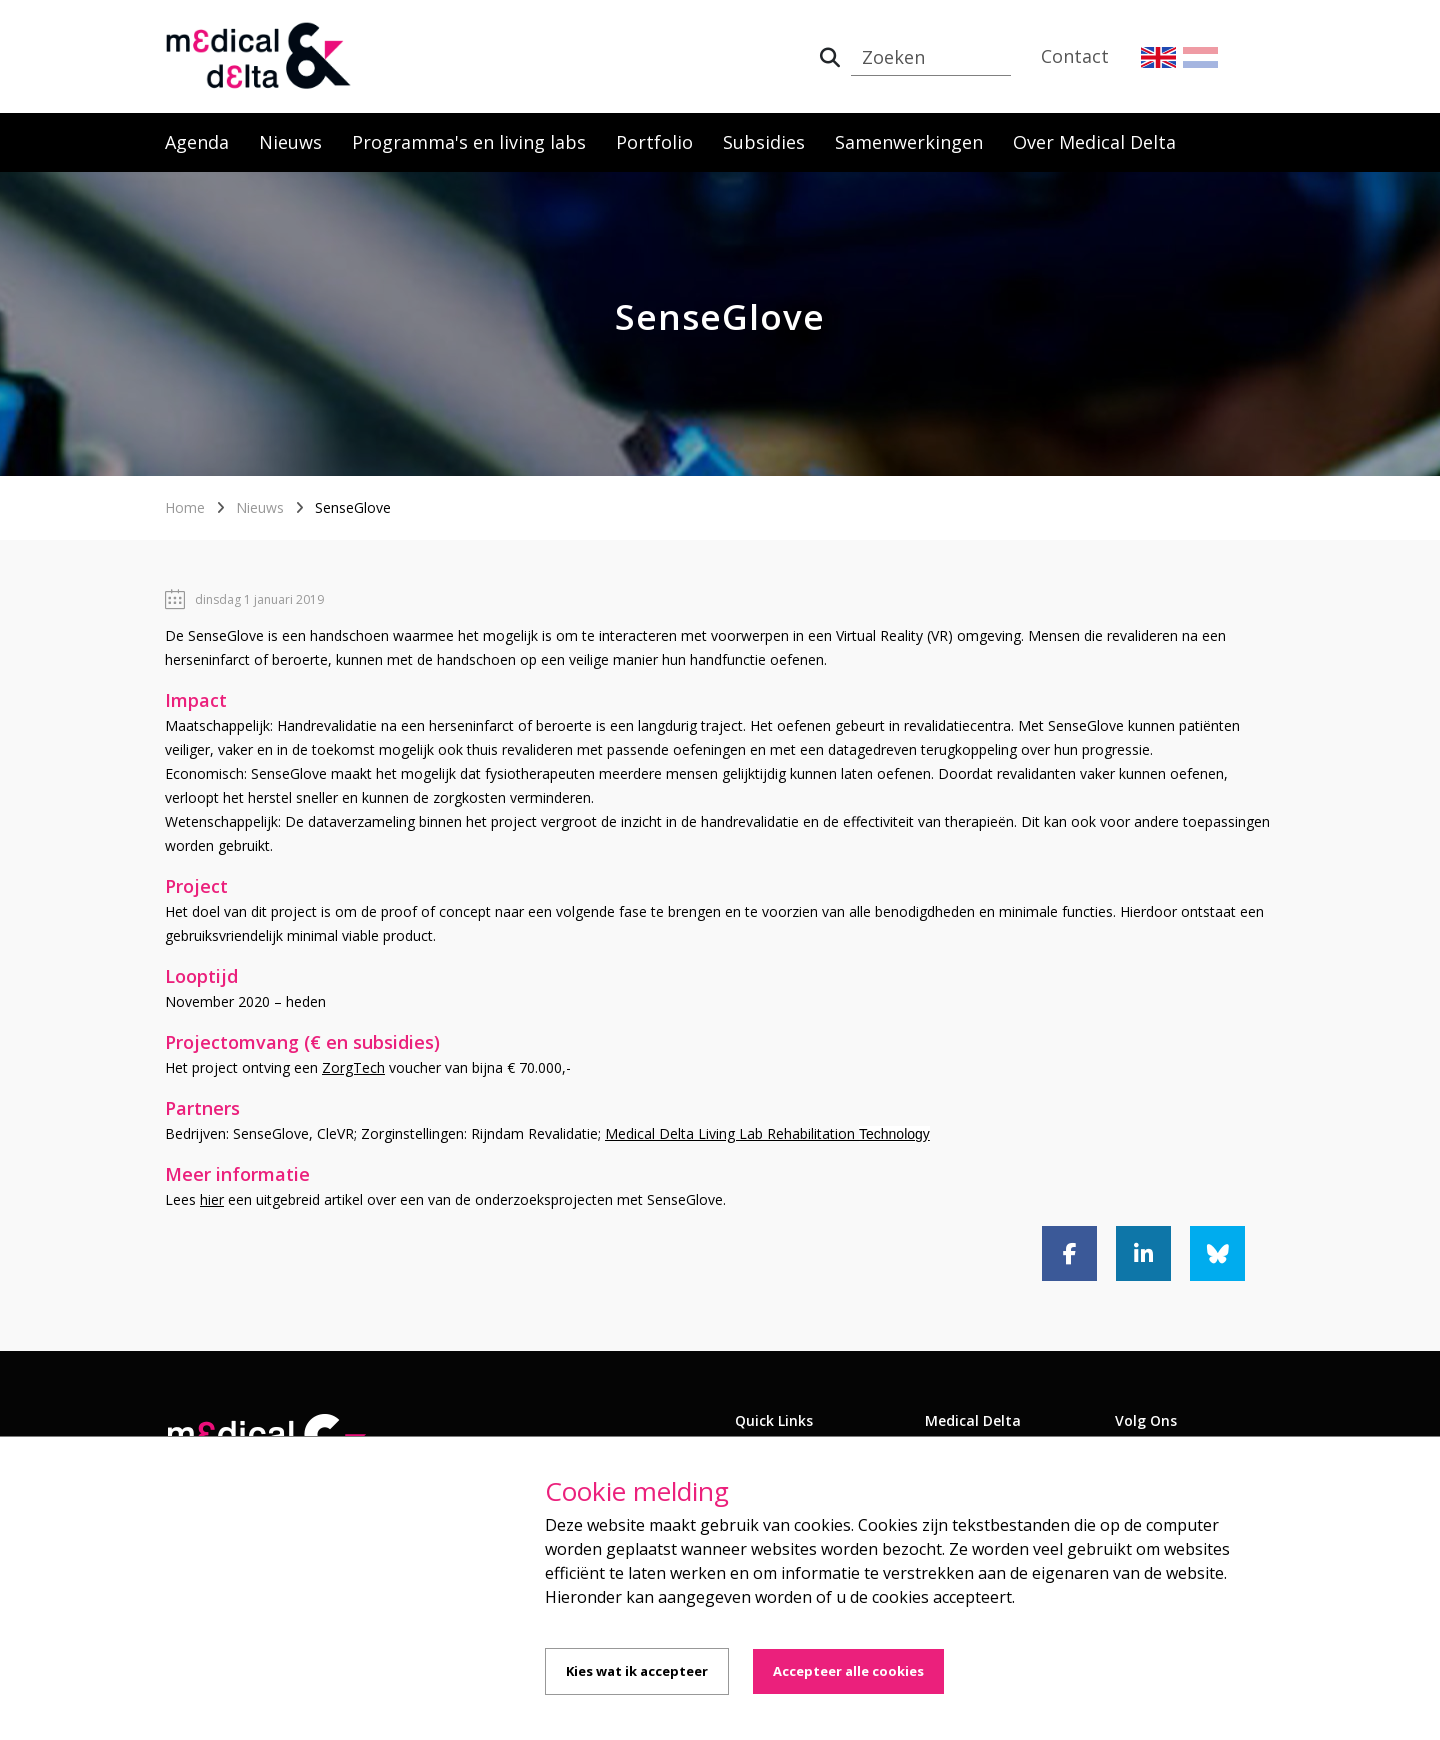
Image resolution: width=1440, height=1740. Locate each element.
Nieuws (290, 142)
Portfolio (654, 142)
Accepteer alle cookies (848, 1671)
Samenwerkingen (909, 142)
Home (185, 507)
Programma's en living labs (469, 142)
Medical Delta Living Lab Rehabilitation (767, 1133)
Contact (1075, 56)
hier (212, 1199)
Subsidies (764, 142)
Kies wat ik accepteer (637, 1671)
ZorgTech (353, 1067)
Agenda (197, 142)
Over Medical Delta (1094, 142)
